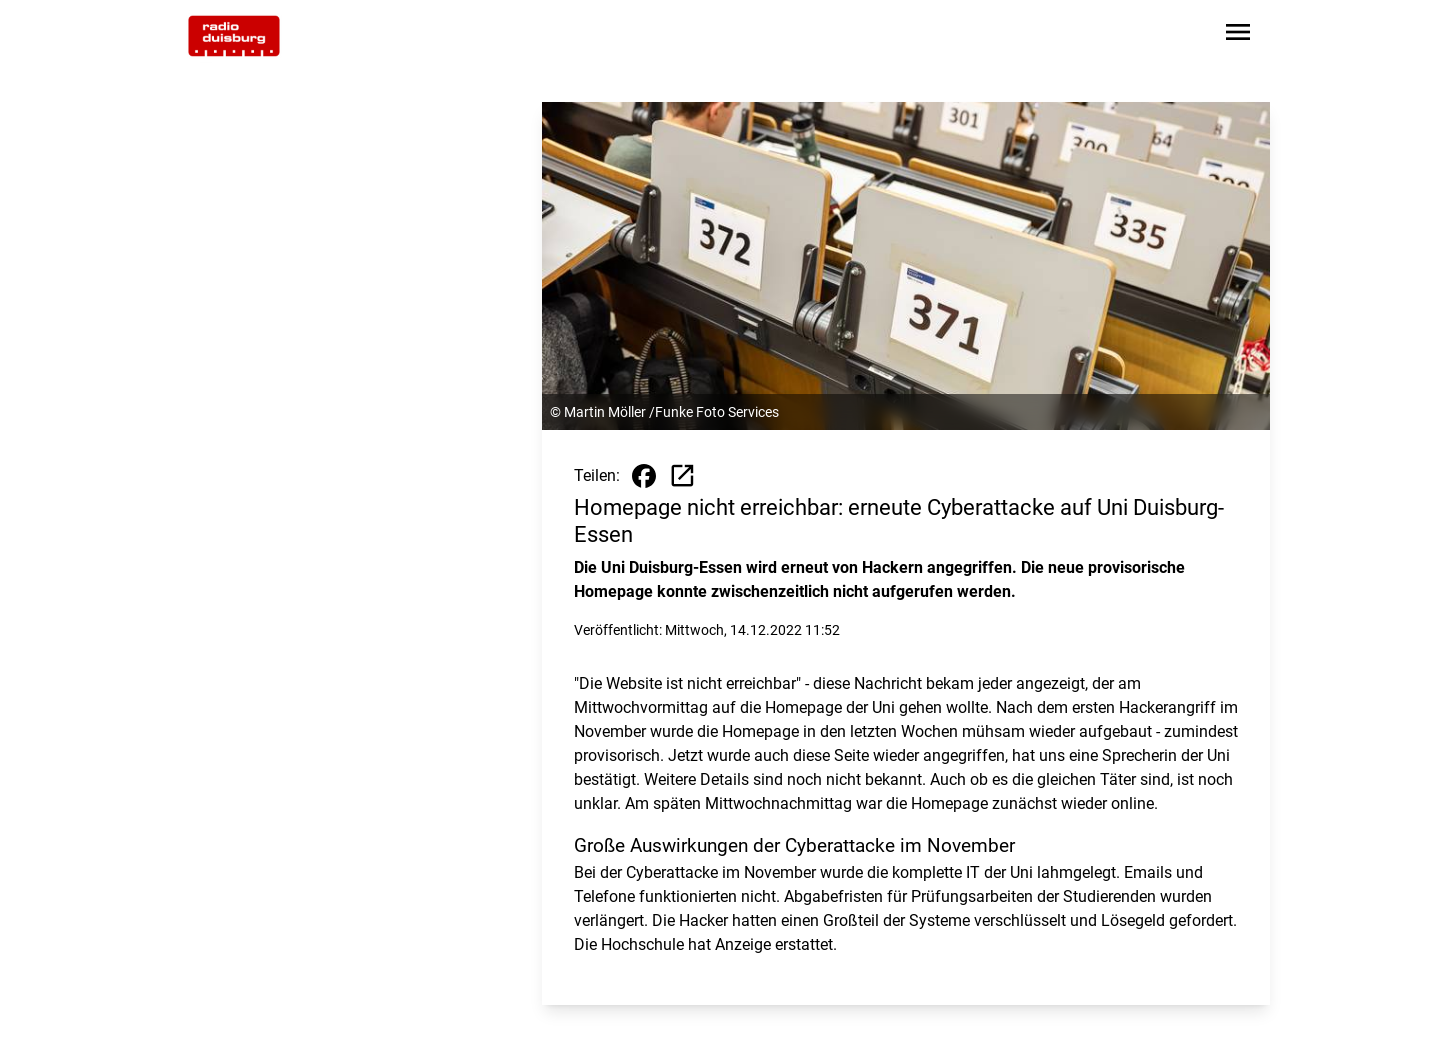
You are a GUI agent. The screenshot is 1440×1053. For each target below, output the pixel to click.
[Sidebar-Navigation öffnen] (1238, 35)
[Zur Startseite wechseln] (234, 36)
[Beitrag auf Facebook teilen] (644, 476)
